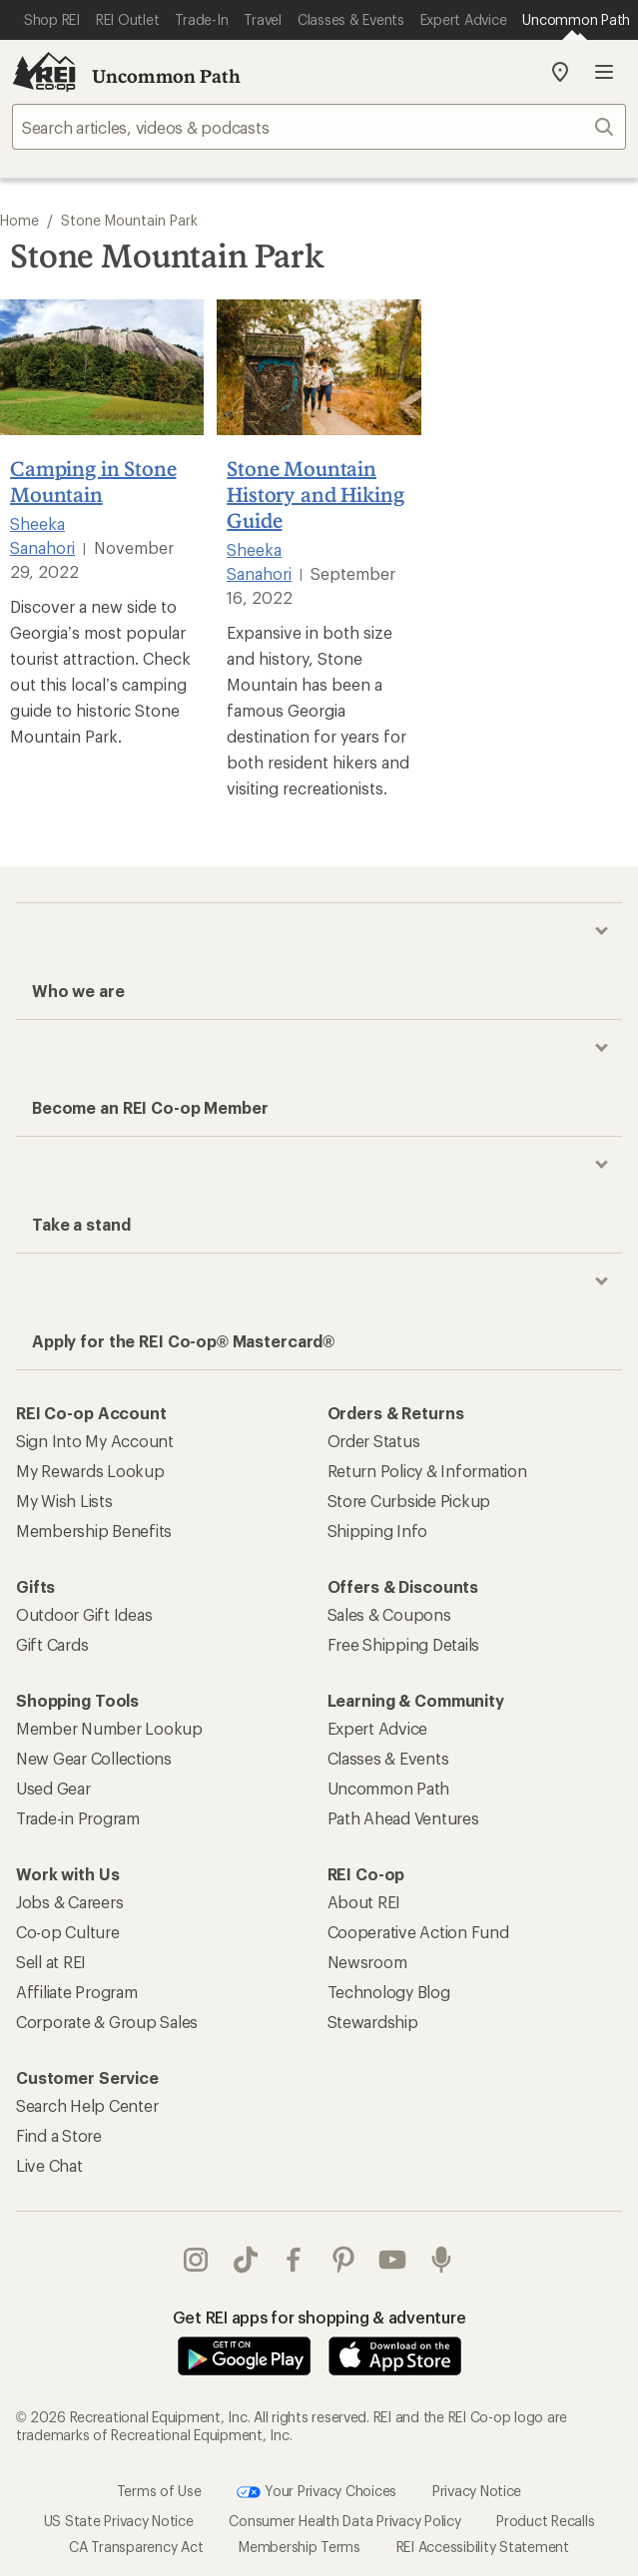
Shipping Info (377, 1530)
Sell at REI (51, 1961)
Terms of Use (159, 2489)
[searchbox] (319, 127)
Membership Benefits (94, 1530)
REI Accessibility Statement (482, 2546)
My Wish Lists (64, 1500)
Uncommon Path (166, 76)
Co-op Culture (68, 1931)
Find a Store (59, 2135)
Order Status (373, 1440)
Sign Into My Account (95, 1440)
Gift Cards (52, 1644)
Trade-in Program (78, 1817)
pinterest (343, 2260)
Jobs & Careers (69, 1901)
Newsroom (367, 1961)
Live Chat (49, 2165)
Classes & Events (388, 1758)
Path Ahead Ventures (403, 1817)
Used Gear (53, 1788)
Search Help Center (87, 2105)
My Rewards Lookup (90, 1470)
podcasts (441, 2260)
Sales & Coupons (389, 1614)
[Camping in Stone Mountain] (102, 367)
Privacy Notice (476, 2489)
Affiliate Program (77, 1991)
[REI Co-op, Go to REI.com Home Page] (44, 72)
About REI (364, 1901)
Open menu (604, 72)
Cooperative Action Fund (418, 1931)
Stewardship (372, 2021)
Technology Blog (388, 1991)
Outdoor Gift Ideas (84, 1614)
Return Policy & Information (427, 1470)
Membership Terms (299, 2546)
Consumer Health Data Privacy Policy (344, 2520)
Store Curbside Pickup (409, 1500)
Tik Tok (246, 2260)
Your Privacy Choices (316, 2492)
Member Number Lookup (109, 1728)
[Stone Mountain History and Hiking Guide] (318, 367)
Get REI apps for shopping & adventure (319, 2317)
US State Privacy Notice (119, 2520)
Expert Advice (377, 1728)
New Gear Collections (94, 1758)
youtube (392, 2260)
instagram (196, 2260)
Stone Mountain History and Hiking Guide (315, 494)
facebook (294, 2260)
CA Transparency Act (136, 2546)
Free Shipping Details (403, 1644)
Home (19, 220)
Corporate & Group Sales (107, 2021)
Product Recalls (545, 2520)
